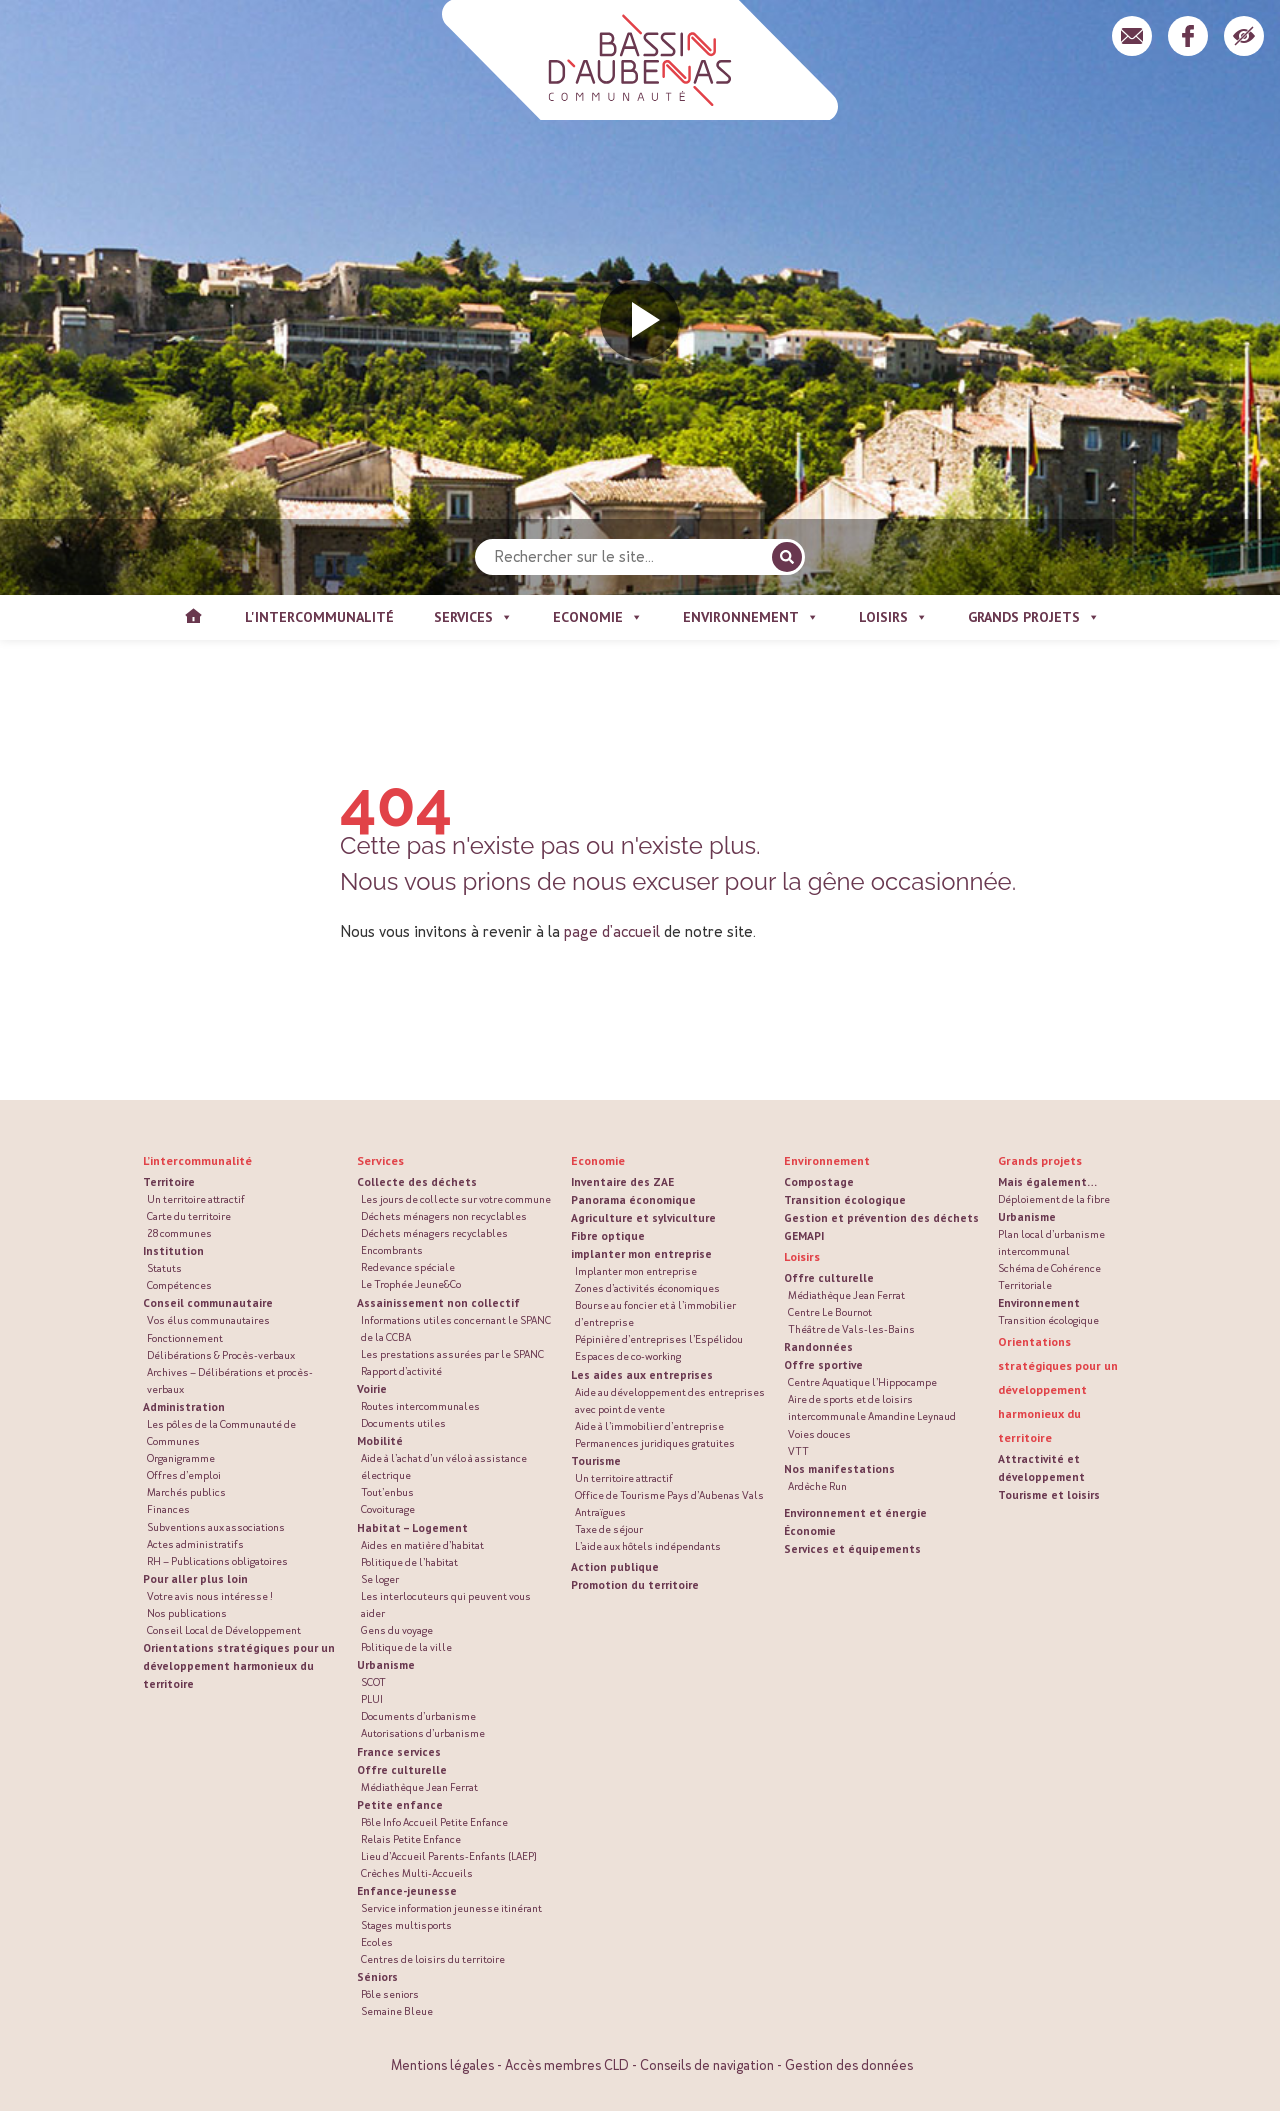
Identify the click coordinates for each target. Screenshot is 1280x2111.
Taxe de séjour (609, 1529)
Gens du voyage (397, 1630)
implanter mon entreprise (641, 1253)
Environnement (827, 1160)
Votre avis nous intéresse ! (210, 1596)
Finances (168, 1509)
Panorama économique (633, 1199)
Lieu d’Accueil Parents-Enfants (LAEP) (449, 1856)
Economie (598, 1160)
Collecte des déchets (417, 1181)
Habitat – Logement (412, 1527)
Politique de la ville (406, 1647)
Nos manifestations (839, 1468)
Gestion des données (849, 2065)
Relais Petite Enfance (411, 1839)
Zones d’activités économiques (647, 1288)
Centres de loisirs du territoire (433, 1959)
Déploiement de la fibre (1054, 1199)
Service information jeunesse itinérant (451, 1908)
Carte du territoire (189, 1216)
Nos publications (187, 1613)
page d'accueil (612, 931)
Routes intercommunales (420, 1406)
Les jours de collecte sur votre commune (456, 1199)
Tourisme (596, 1460)
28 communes (179, 1233)
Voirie (372, 1388)
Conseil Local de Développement (224, 1630)
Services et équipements (852, 1548)
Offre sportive (823, 1364)
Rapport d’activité (401, 1371)
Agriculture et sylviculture (643, 1217)
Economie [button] (598, 617)
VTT (798, 1451)
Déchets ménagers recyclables (434, 1233)
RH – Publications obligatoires (217, 1561)
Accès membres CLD (567, 2065)
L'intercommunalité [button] (319, 617)
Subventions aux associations (216, 1527)
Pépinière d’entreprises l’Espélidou (659, 1339)
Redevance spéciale (408, 1267)
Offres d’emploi (184, 1475)
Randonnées (818, 1346)
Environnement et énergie (855, 1512)
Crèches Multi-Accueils (417, 1873)
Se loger (380, 1579)
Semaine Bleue (397, 2011)
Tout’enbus (387, 1492)
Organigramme (181, 1458)
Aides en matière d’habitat (422, 1545)
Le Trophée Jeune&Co (411, 1284)
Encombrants (392, 1250)
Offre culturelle (402, 1769)
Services (380, 1160)
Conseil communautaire (208, 1302)
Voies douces (819, 1434)
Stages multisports (406, 1925)
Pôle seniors (390, 1994)
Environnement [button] (751, 617)
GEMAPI (804, 1235)
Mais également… (1047, 1181)
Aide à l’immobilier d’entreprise (649, 1426)
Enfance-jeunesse (407, 1890)
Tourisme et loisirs (1049, 1494)
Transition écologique (845, 1199)
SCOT (373, 1682)
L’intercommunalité (197, 1160)
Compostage (819, 1181)
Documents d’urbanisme (418, 1716)
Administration (184, 1406)
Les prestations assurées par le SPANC (452, 1354)
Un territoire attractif (196, 1199)
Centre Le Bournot (830, 1312)
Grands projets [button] (1034, 617)
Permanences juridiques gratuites (655, 1443)
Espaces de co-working (628, 1356)
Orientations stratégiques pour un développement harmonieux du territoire (239, 1665)
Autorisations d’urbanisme (423, 1733)
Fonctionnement (185, 1338)
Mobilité (380, 1440)
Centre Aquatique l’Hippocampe (862, 1382)
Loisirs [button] (893, 617)
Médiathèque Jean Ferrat (419, 1787)
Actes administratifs (195, 1544)
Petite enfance (400, 1804)
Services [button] (473, 617)
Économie (810, 1530)
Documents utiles (403, 1423)
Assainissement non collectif (438, 1302)
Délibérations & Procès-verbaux (221, 1355)
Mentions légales (442, 2065)
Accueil (193, 617)
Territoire (169, 1181)
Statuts (164, 1268)
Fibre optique (608, 1235)
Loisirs (802, 1256)
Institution (173, 1250)
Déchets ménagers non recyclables (444, 1216)
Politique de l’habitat (409, 1562)
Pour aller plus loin (195, 1578)
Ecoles (377, 1942)
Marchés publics (186, 1492)
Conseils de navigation (707, 2065)
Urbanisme (386, 1664)
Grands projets (1040, 1160)
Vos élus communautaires (208, 1320)
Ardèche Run (817, 1486)
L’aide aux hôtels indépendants (648, 1546)
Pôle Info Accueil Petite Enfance (434, 1822)
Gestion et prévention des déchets (881, 1217)
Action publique (615, 1566)
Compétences (179, 1285)
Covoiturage (388, 1509)
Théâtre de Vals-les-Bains (851, 1329)
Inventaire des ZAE (622, 1181)
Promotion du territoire (635, 1584)
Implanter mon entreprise (636, 1271)
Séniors (377, 1976)
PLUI (372, 1699)
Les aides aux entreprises (642, 1374)
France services (399, 1751)
